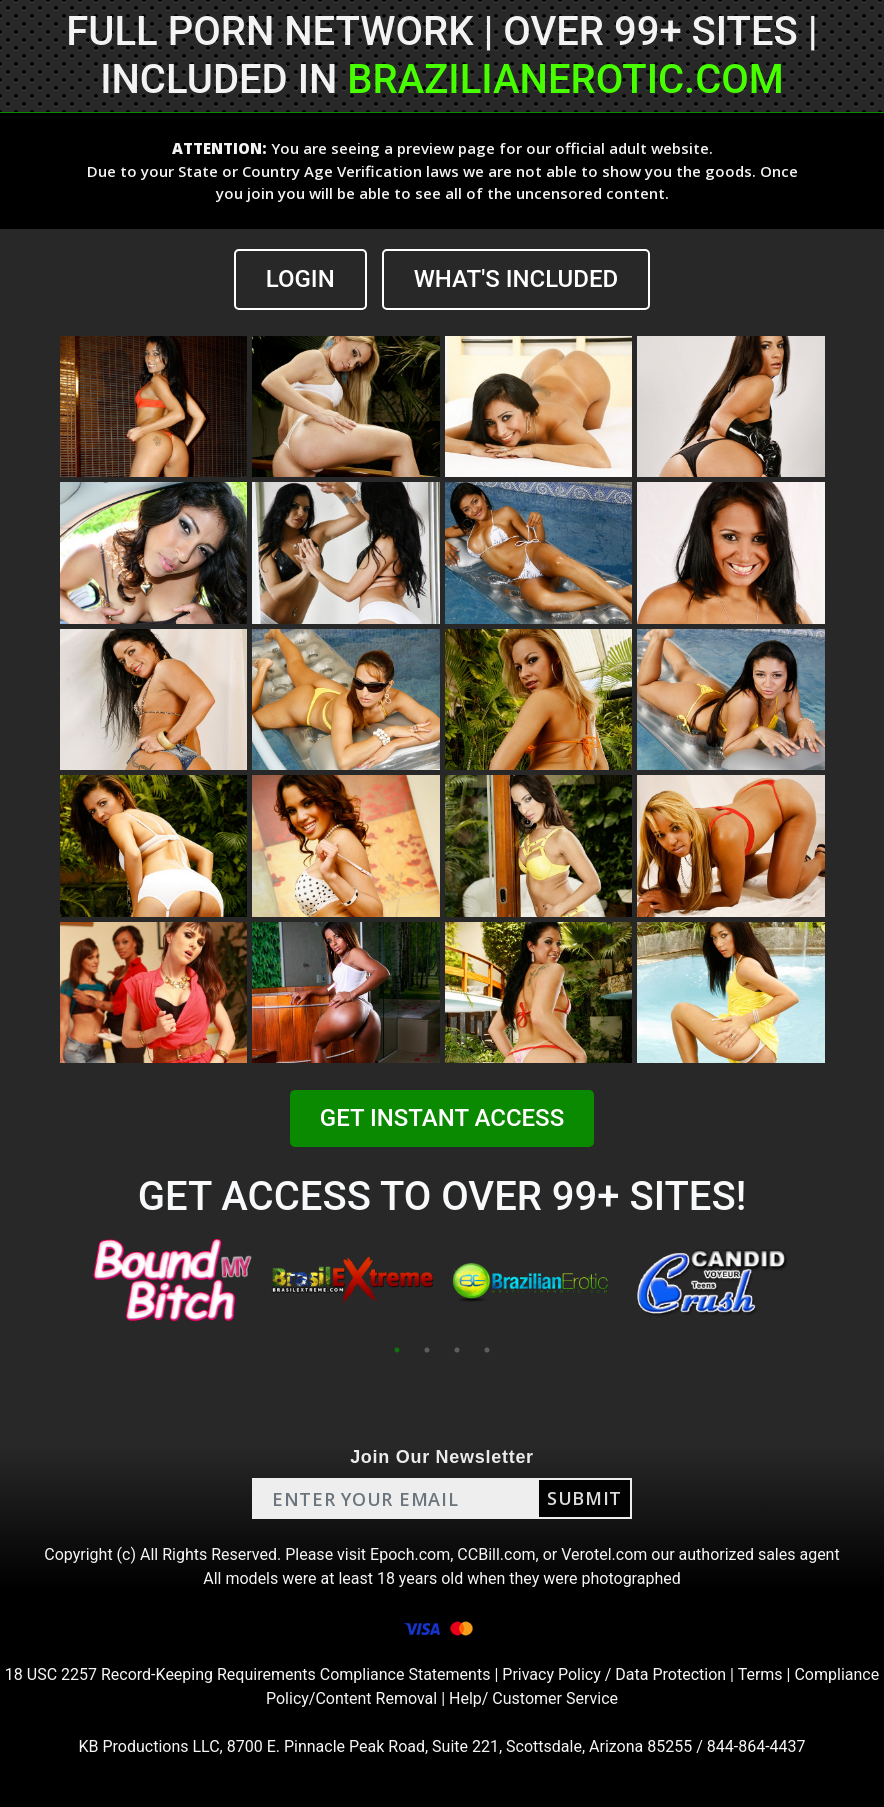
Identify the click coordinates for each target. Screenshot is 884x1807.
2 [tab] (427, 1350)
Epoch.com (410, 1554)
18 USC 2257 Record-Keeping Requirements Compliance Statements (248, 1674)
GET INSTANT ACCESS (442, 1118)
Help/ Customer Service (533, 1698)
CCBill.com (496, 1554)
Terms (760, 1674)
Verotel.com (604, 1554)
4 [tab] (487, 1350)
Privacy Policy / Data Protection (614, 1674)
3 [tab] (457, 1350)
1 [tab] (397, 1350)
